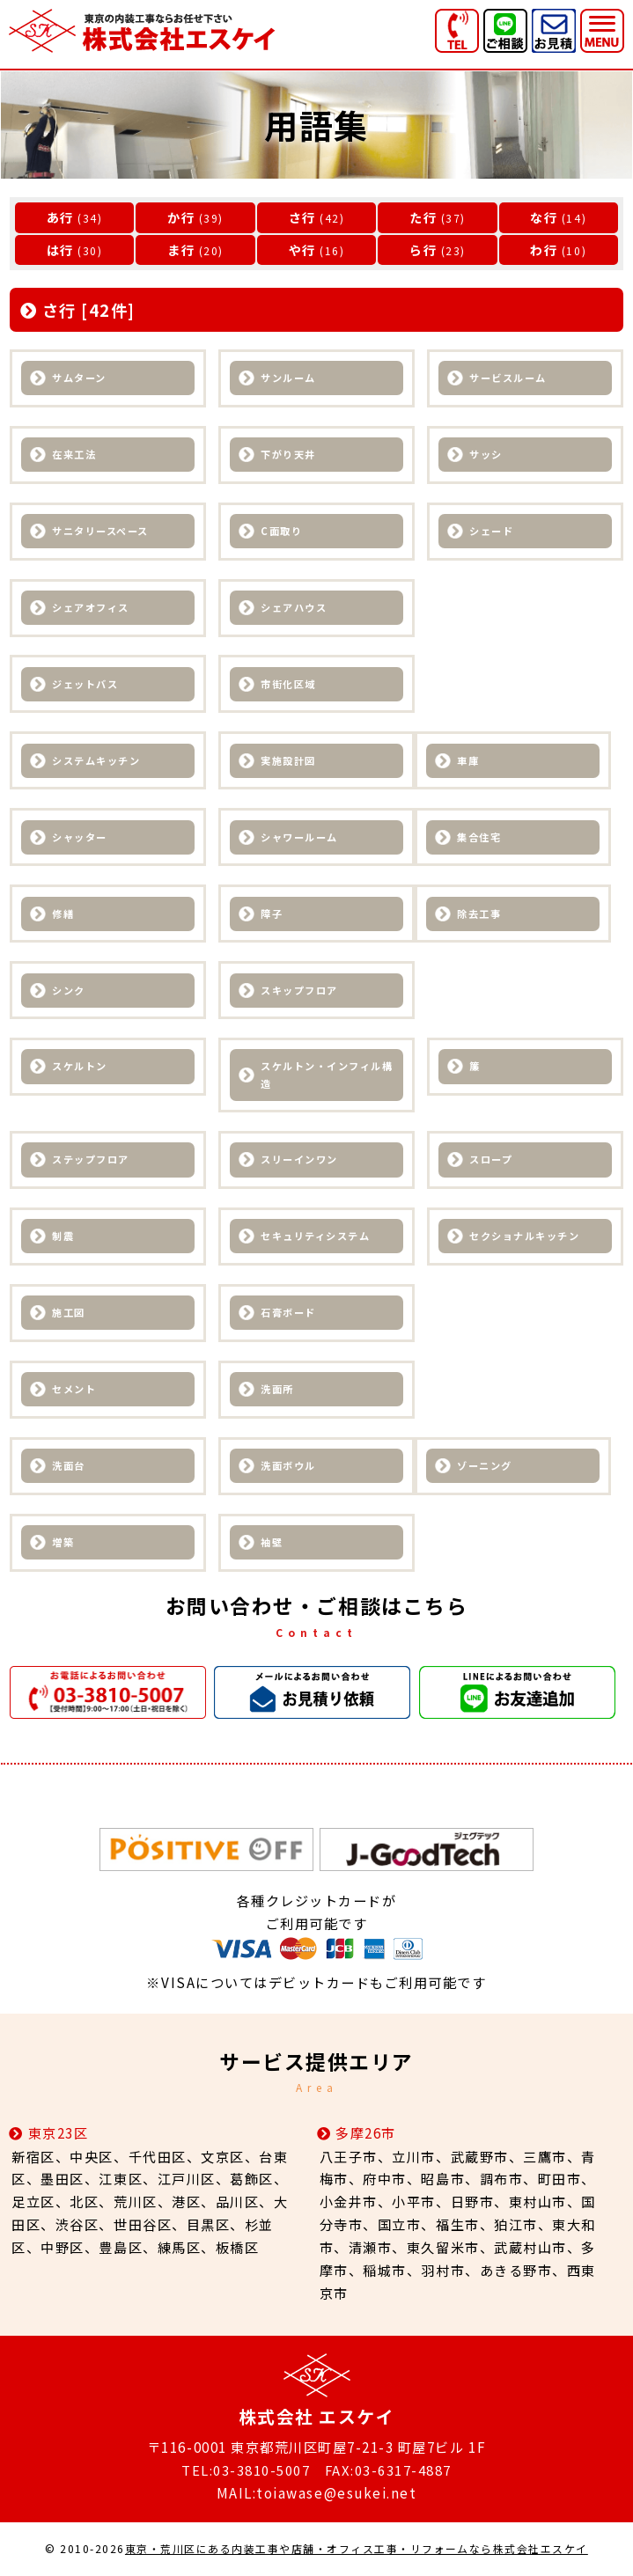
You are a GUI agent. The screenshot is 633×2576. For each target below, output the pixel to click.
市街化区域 (288, 685)
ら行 (423, 249)
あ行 (60, 217)
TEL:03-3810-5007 (244, 2470)
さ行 (302, 217)
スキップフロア (299, 991)
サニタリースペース (100, 532)
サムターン (79, 378)
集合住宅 (479, 838)
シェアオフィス (90, 608)
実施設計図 (288, 761)
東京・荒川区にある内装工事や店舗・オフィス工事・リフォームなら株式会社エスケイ (356, 2550)
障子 (272, 914)
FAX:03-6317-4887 (388, 2470)
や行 (302, 249)
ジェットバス (85, 685)
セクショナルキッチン (524, 1237)
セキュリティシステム (315, 1237)
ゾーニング (484, 1466)
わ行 (543, 249)
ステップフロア (90, 1161)
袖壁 (272, 1543)
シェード (491, 532)
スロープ (490, 1161)
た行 (423, 217)
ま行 (180, 249)
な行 (543, 217)
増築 (63, 1543)
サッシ (486, 455)
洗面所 (277, 1390)
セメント (74, 1390)
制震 (63, 1237)
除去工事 (479, 914)
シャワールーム (299, 838)
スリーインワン (299, 1161)
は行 (60, 249)
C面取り (281, 532)
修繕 (63, 914)
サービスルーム (508, 378)
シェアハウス (294, 608)
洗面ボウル (288, 1466)
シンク (68, 991)
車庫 (468, 761)
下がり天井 (288, 455)
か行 (180, 217)
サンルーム (288, 378)
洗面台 (68, 1466)
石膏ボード (288, 1313)
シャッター (79, 838)
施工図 (68, 1313)
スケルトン (79, 1067)
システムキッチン (96, 761)
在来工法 (74, 455)
